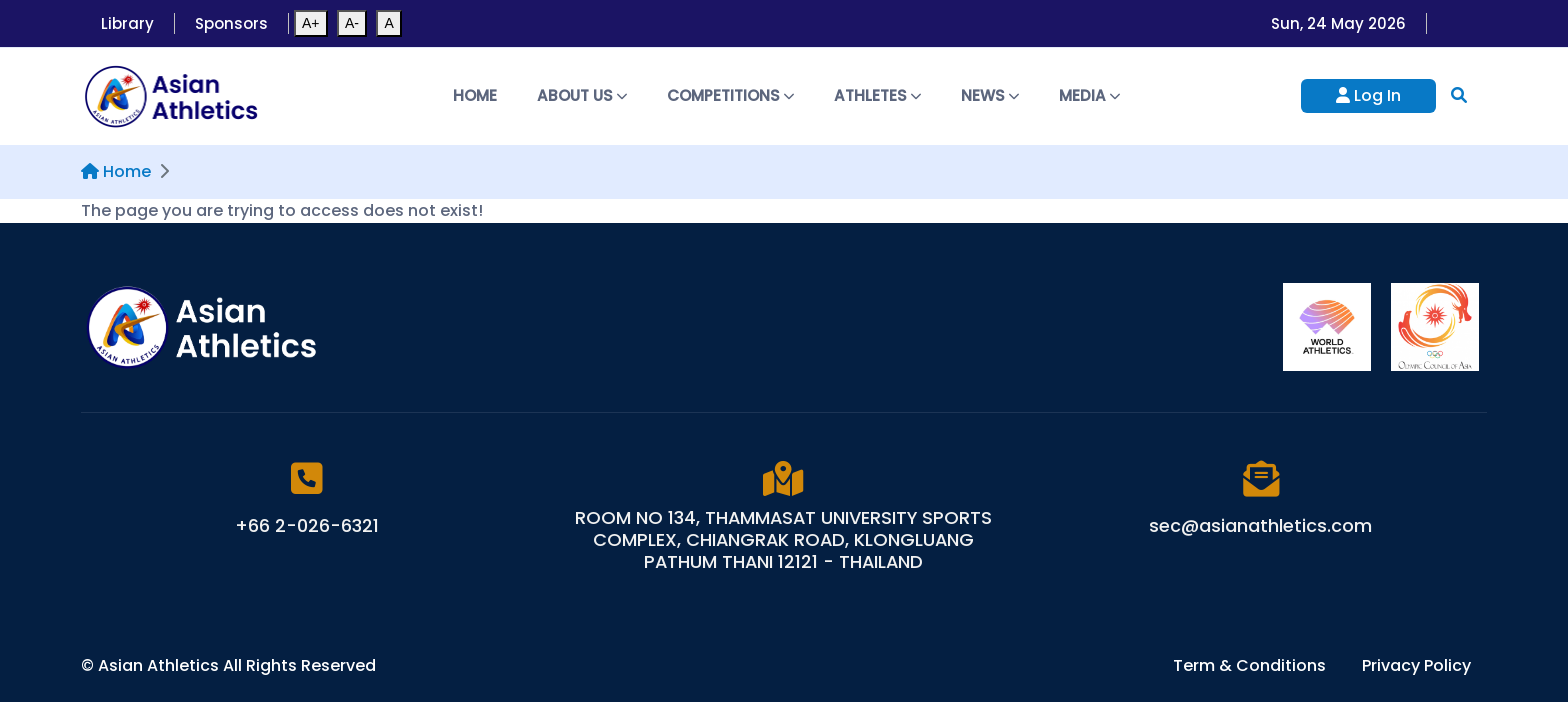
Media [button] (1089, 95)
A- (352, 23)
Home (475, 95)
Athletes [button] (877, 95)
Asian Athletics (160, 665)
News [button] (990, 95)
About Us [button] (582, 95)
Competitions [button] (730, 95)
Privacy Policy (1416, 665)
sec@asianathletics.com (1260, 525)
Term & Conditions (1251, 665)
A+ (311, 23)
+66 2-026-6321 (307, 525)
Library (127, 23)
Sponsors (231, 23)
